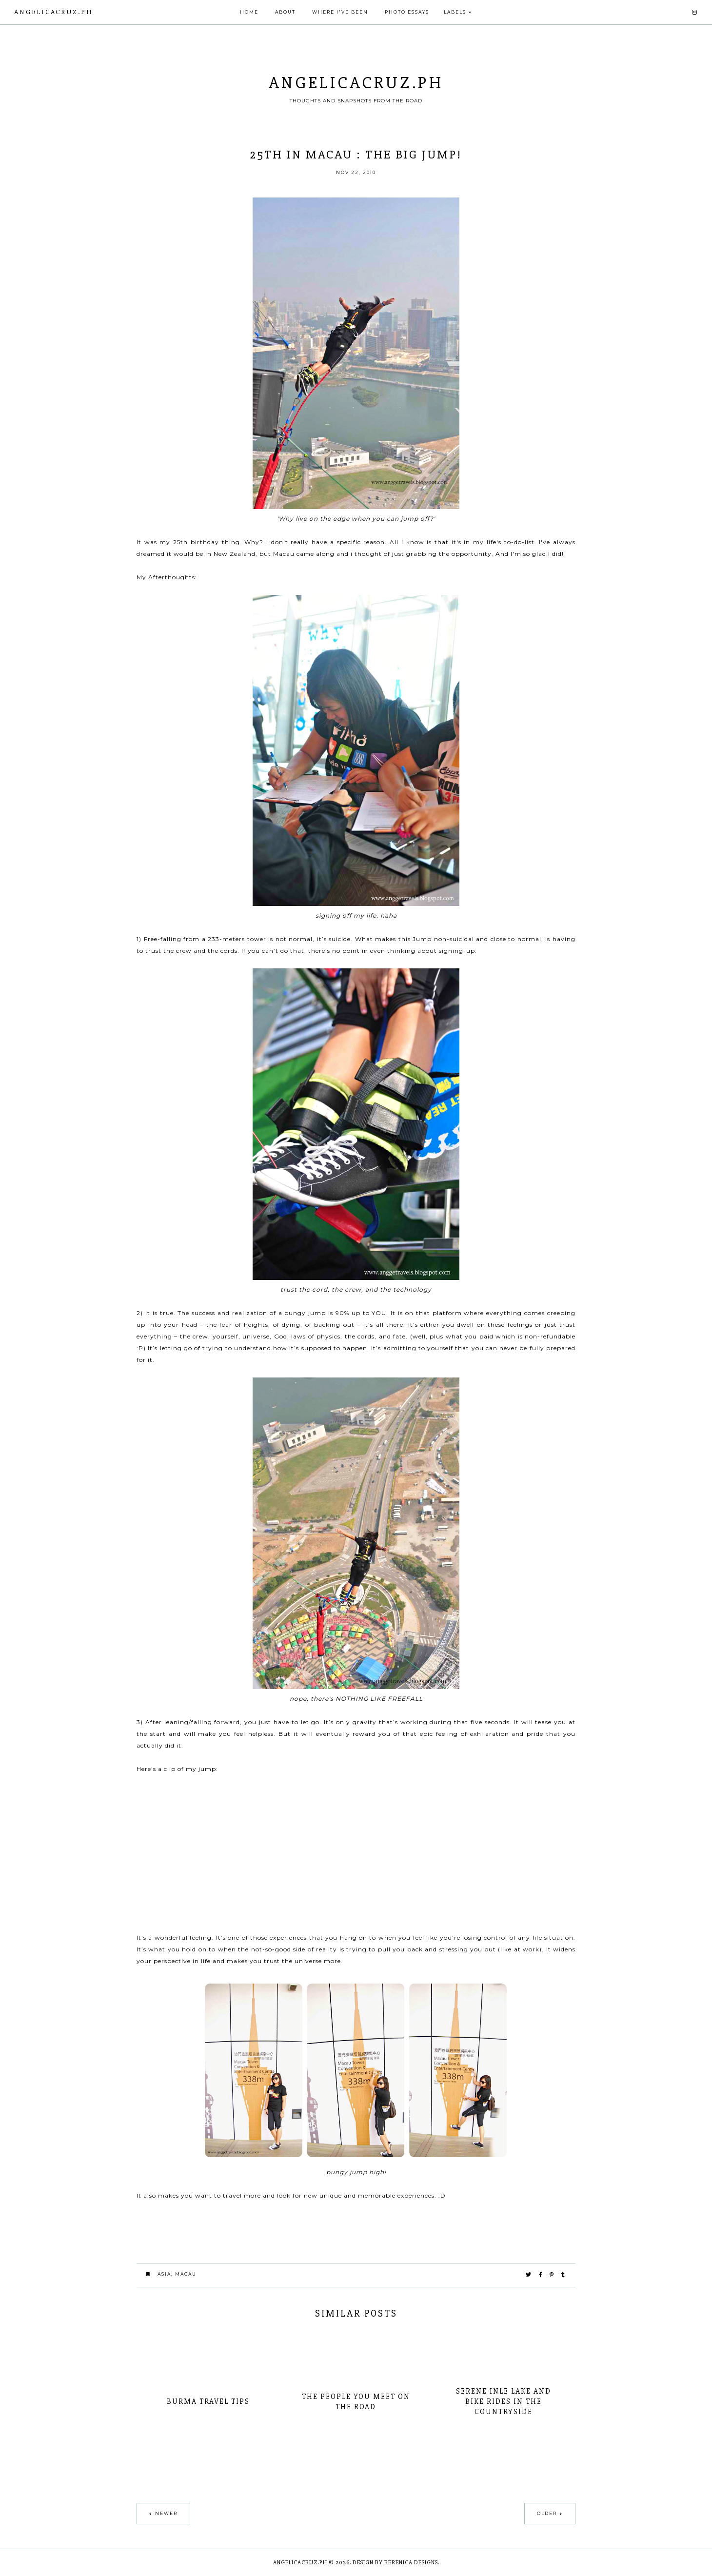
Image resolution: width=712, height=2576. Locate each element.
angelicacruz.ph (53, 12)
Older (547, 2513)
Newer (166, 2513)
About (285, 12)
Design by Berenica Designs (395, 2562)
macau (186, 2274)
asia (164, 2274)
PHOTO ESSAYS (407, 12)
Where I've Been (340, 12)
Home (249, 12)
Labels (455, 12)
